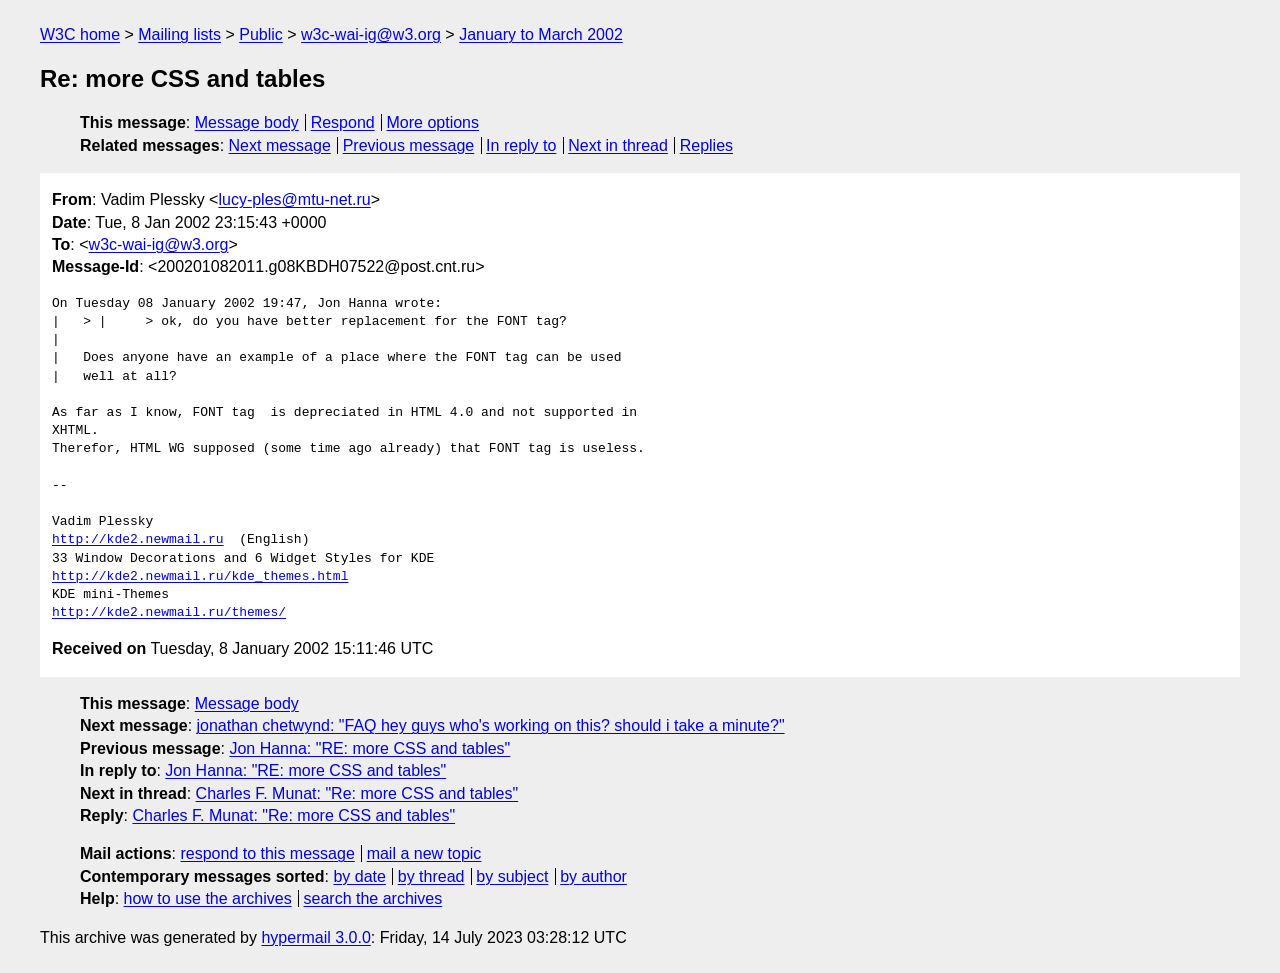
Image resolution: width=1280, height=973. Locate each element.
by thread (431, 876)
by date (359, 876)
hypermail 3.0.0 (315, 937)
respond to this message (267, 853)
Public (261, 34)
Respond (343, 122)
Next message (280, 145)
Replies (706, 145)
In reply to (521, 145)
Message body (247, 122)
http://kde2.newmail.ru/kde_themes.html (200, 577)
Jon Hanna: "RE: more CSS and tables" (369, 748)
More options (433, 122)
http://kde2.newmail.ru (138, 540)
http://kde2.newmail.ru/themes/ (169, 613)
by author (593, 876)
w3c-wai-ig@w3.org (371, 34)
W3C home (80, 34)
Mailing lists (179, 34)
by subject (512, 876)
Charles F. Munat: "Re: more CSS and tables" (357, 793)
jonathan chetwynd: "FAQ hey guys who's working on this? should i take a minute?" (491, 725)
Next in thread (618, 145)
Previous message (409, 145)
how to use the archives (208, 898)
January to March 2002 (541, 34)
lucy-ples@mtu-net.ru (294, 199)
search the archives (373, 898)
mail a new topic (424, 853)
